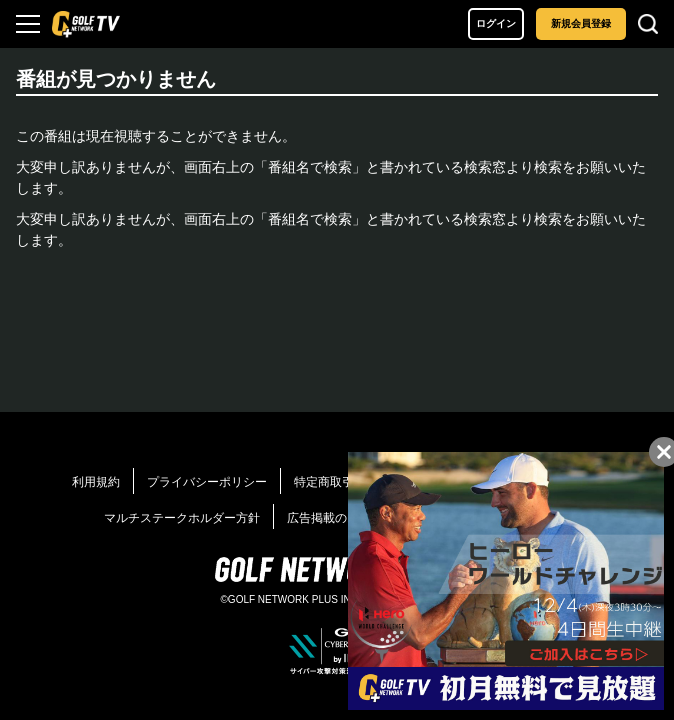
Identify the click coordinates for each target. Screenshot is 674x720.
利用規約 (96, 482)
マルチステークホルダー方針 (182, 518)
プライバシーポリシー (207, 482)
